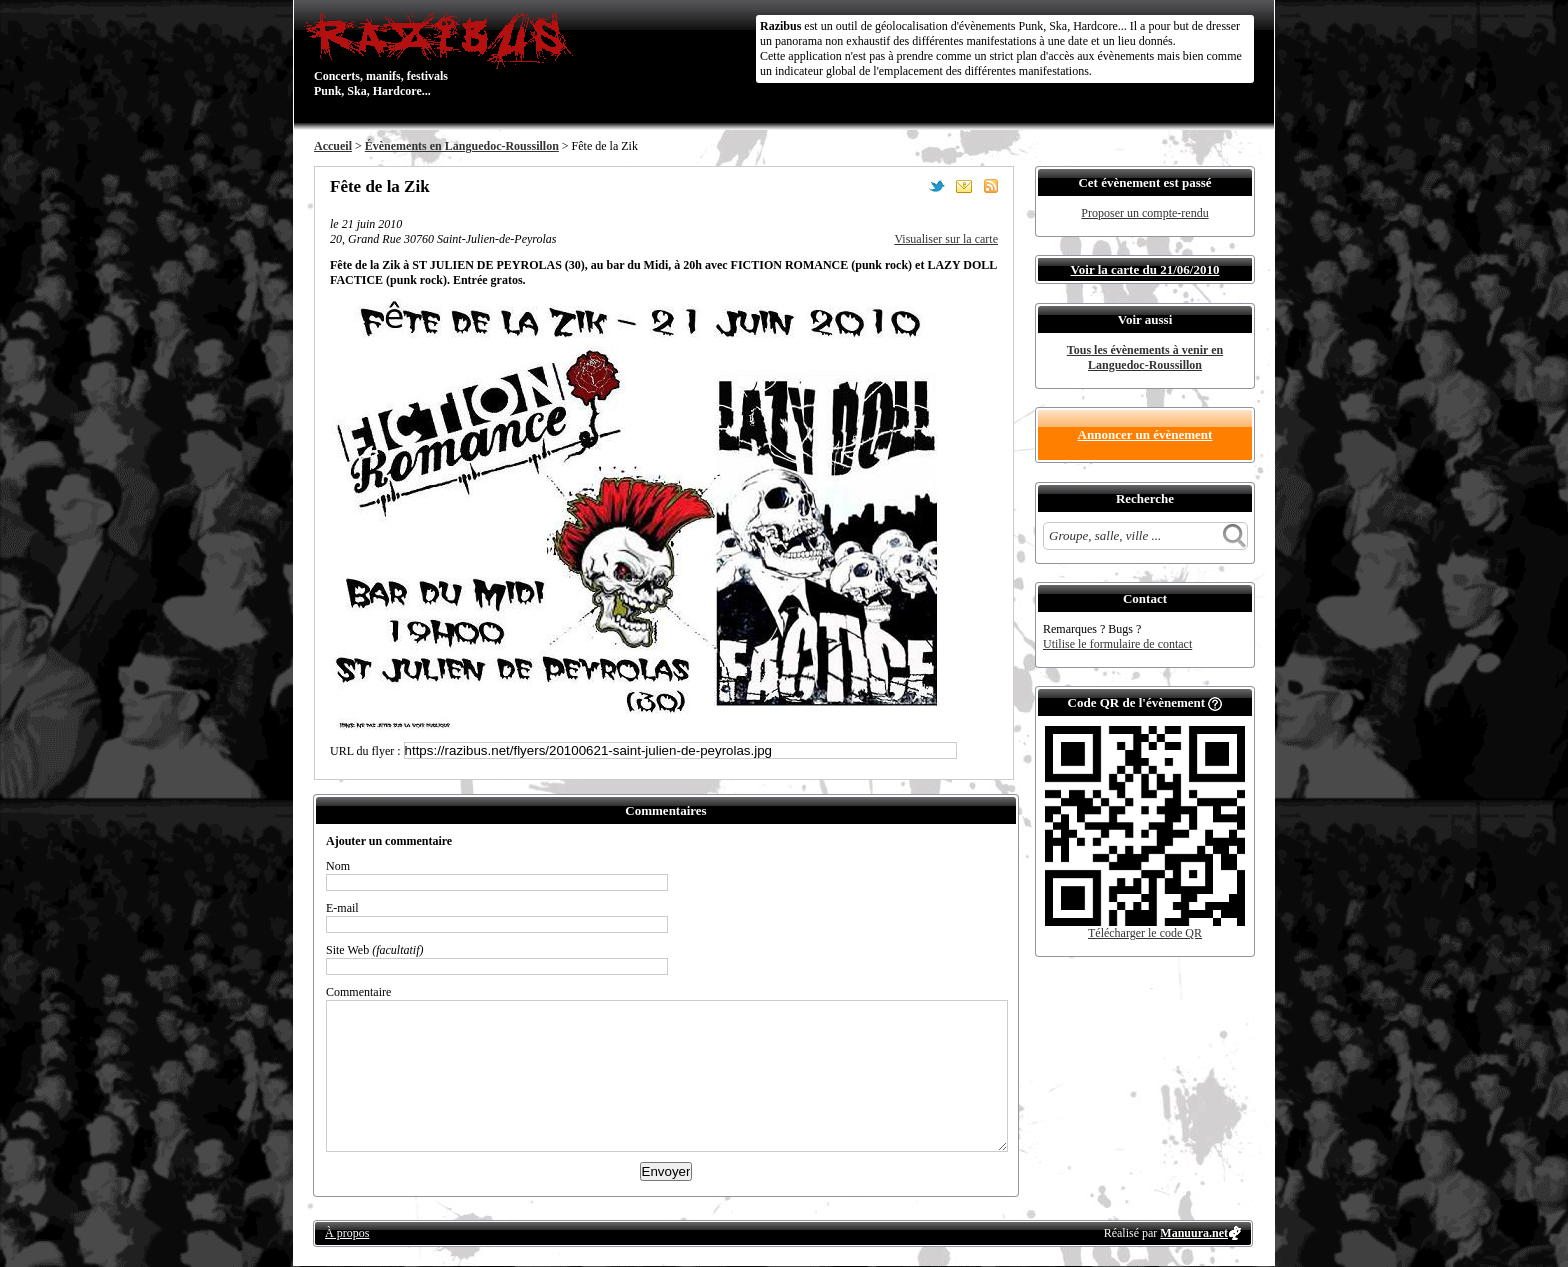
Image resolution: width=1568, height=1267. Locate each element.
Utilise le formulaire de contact (1117, 644)
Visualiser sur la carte (946, 239)
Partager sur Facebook (910, 186)
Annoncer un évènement (1145, 434)
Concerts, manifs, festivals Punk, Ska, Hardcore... (443, 54)
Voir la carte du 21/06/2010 (1145, 269)
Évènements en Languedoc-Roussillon (462, 146)
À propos (347, 1233)
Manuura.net (1194, 1233)
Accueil (333, 146)
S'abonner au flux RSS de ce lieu (991, 186)
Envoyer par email (964, 186)
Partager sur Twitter (937, 186)
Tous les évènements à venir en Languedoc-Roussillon (1145, 357)
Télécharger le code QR (1145, 933)
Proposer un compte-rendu (1144, 213)
